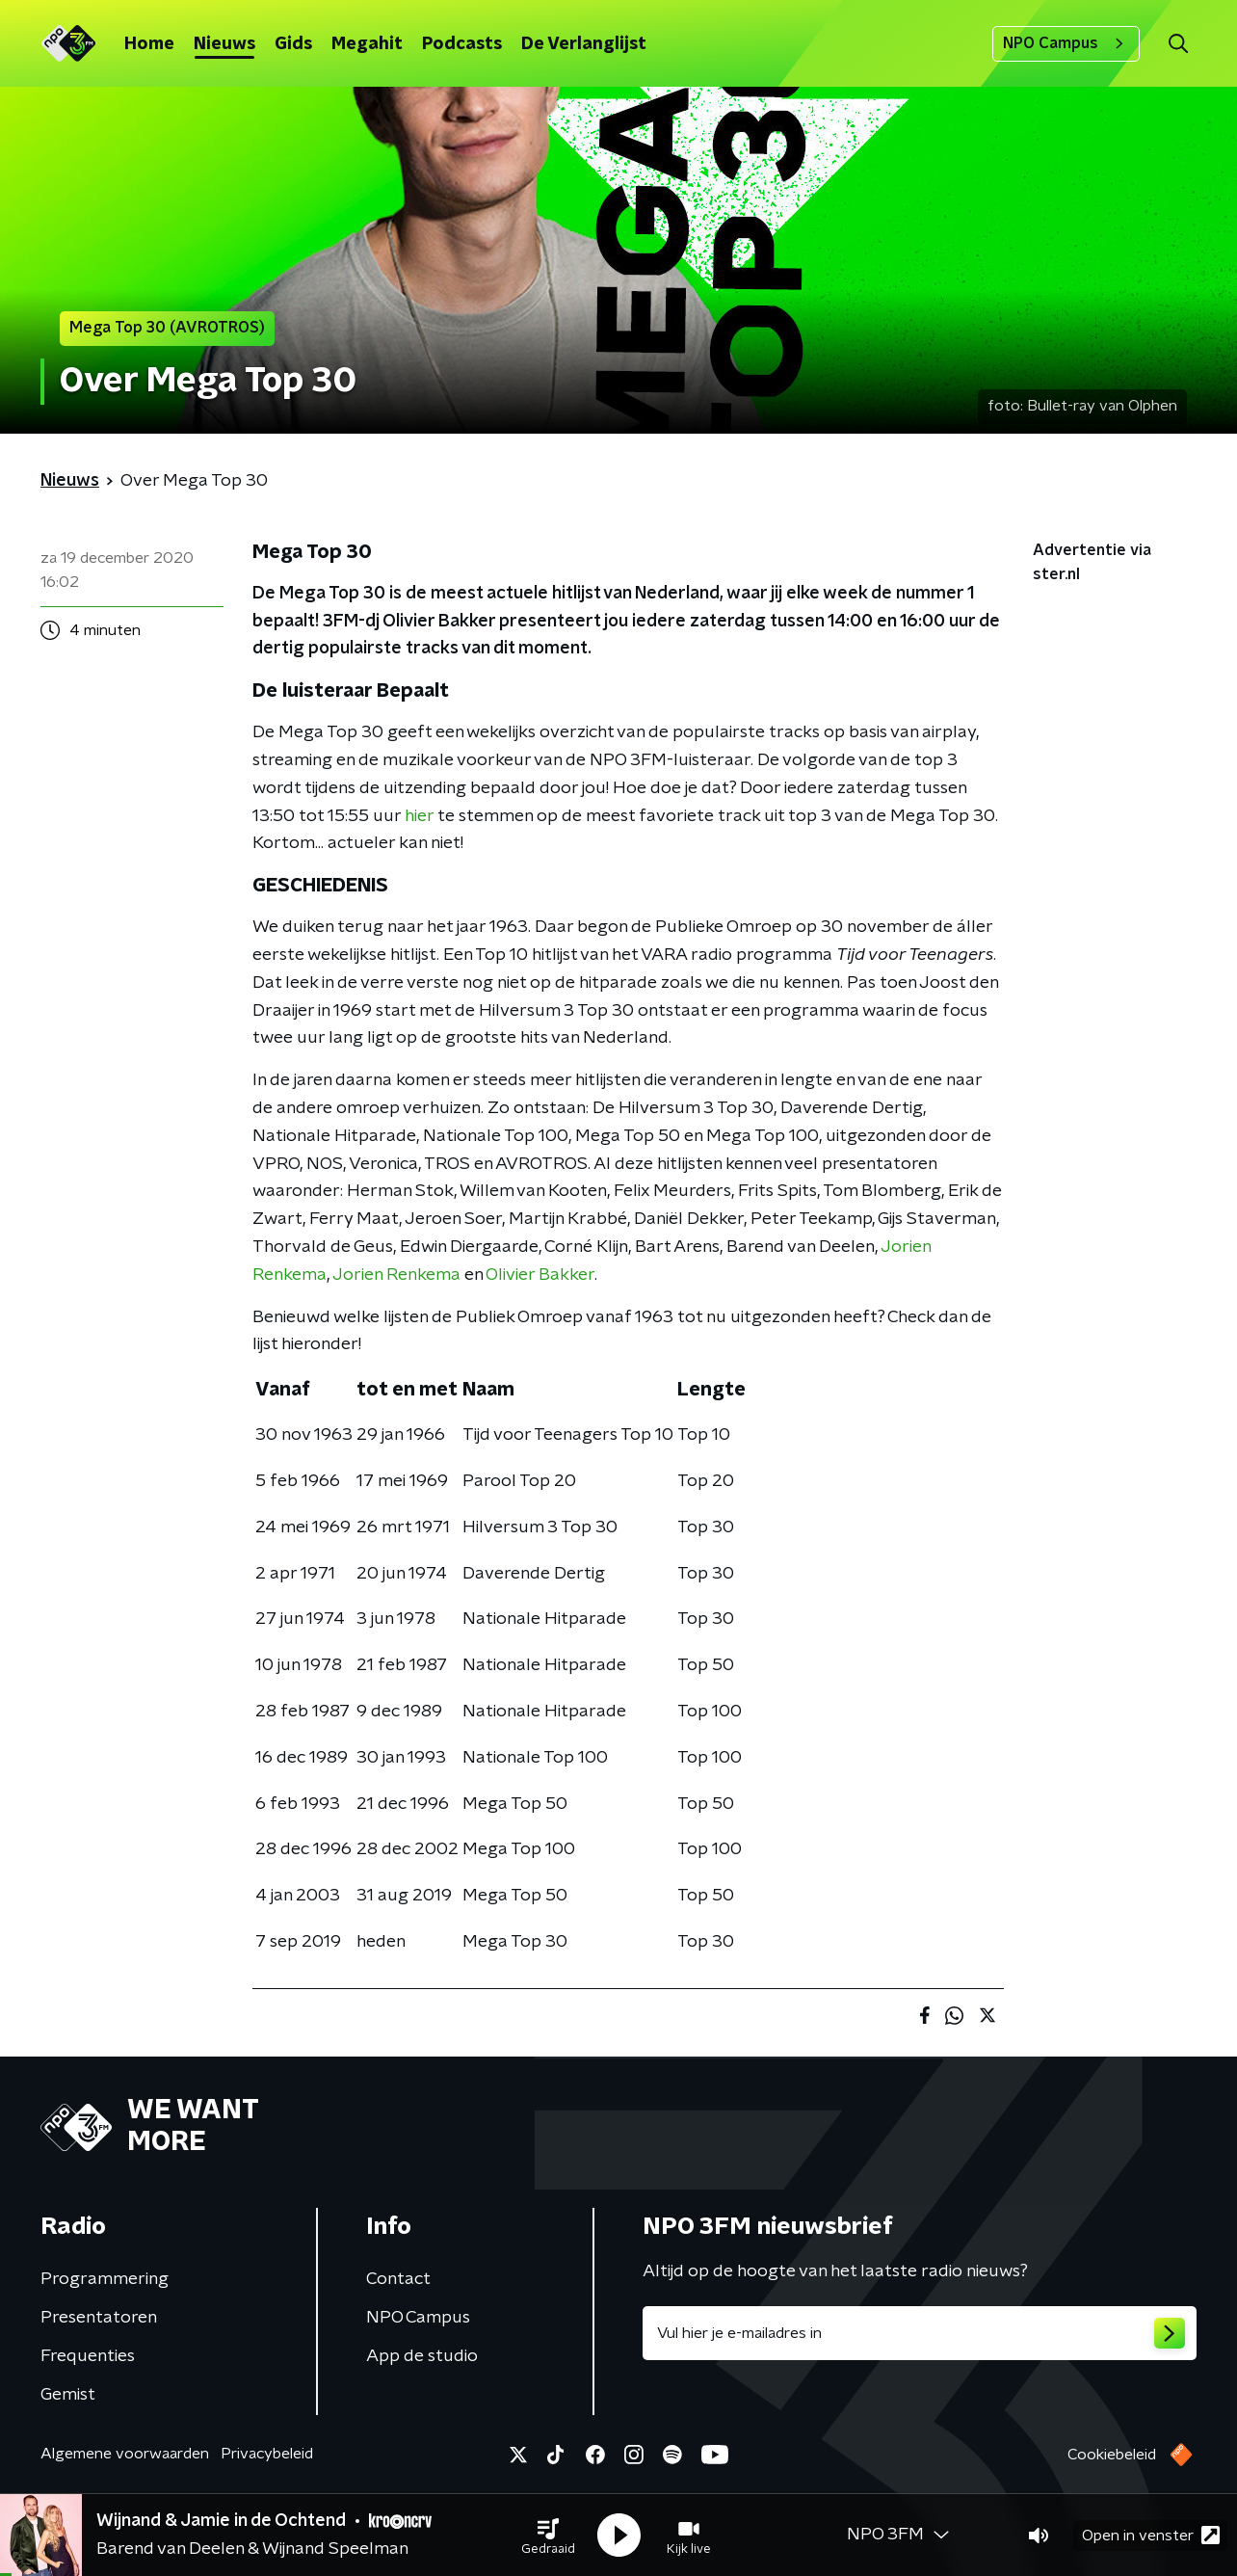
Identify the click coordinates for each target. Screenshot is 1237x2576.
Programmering (104, 2279)
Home (149, 44)
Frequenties (87, 2356)
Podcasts (462, 44)
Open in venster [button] (1151, 2535)
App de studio (422, 2356)
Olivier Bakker (540, 1275)
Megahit (367, 44)
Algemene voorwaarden (124, 2453)
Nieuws (224, 44)
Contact (398, 2279)
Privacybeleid (267, 2453)
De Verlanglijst (583, 44)
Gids (293, 44)
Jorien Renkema (396, 1275)
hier (419, 816)
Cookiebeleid (1111, 2454)
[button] (548, 2535)
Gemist (67, 2394)
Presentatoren (98, 2317)
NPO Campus (1066, 43)
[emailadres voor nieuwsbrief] (920, 2333)
